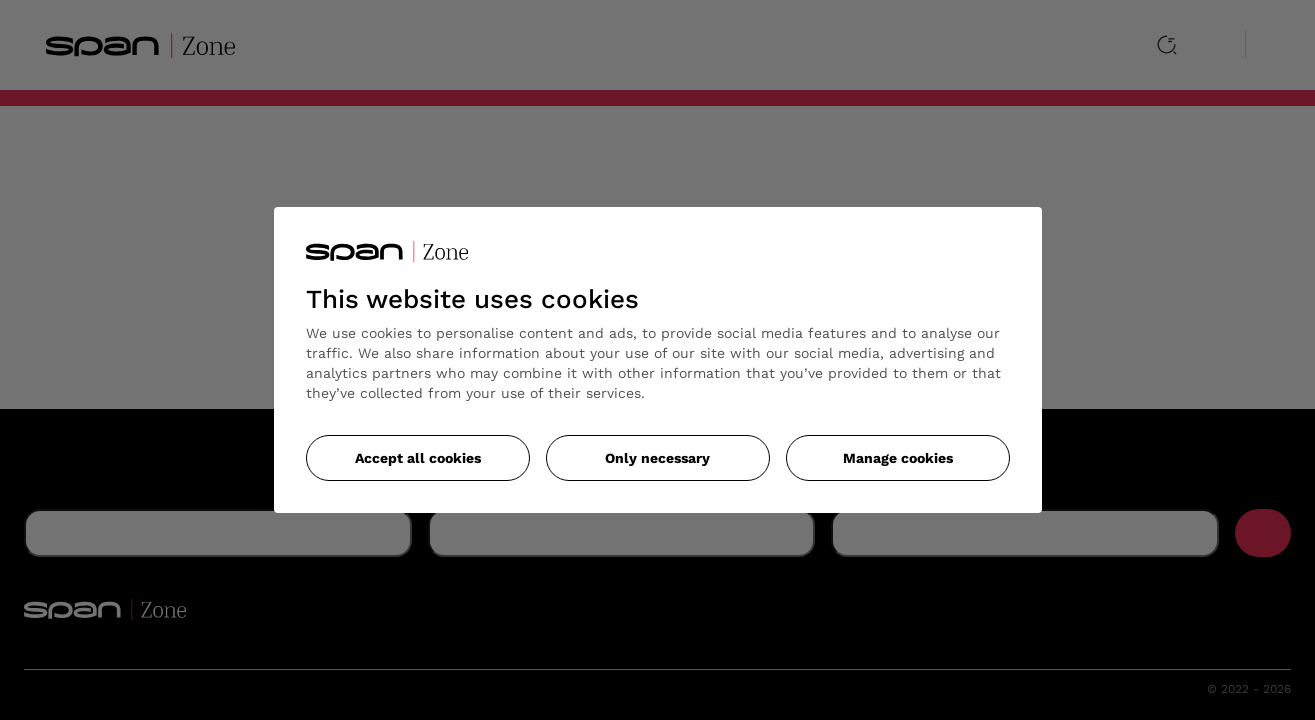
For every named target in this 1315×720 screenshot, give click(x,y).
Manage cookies (898, 458)
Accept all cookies (418, 458)
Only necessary (657, 458)
